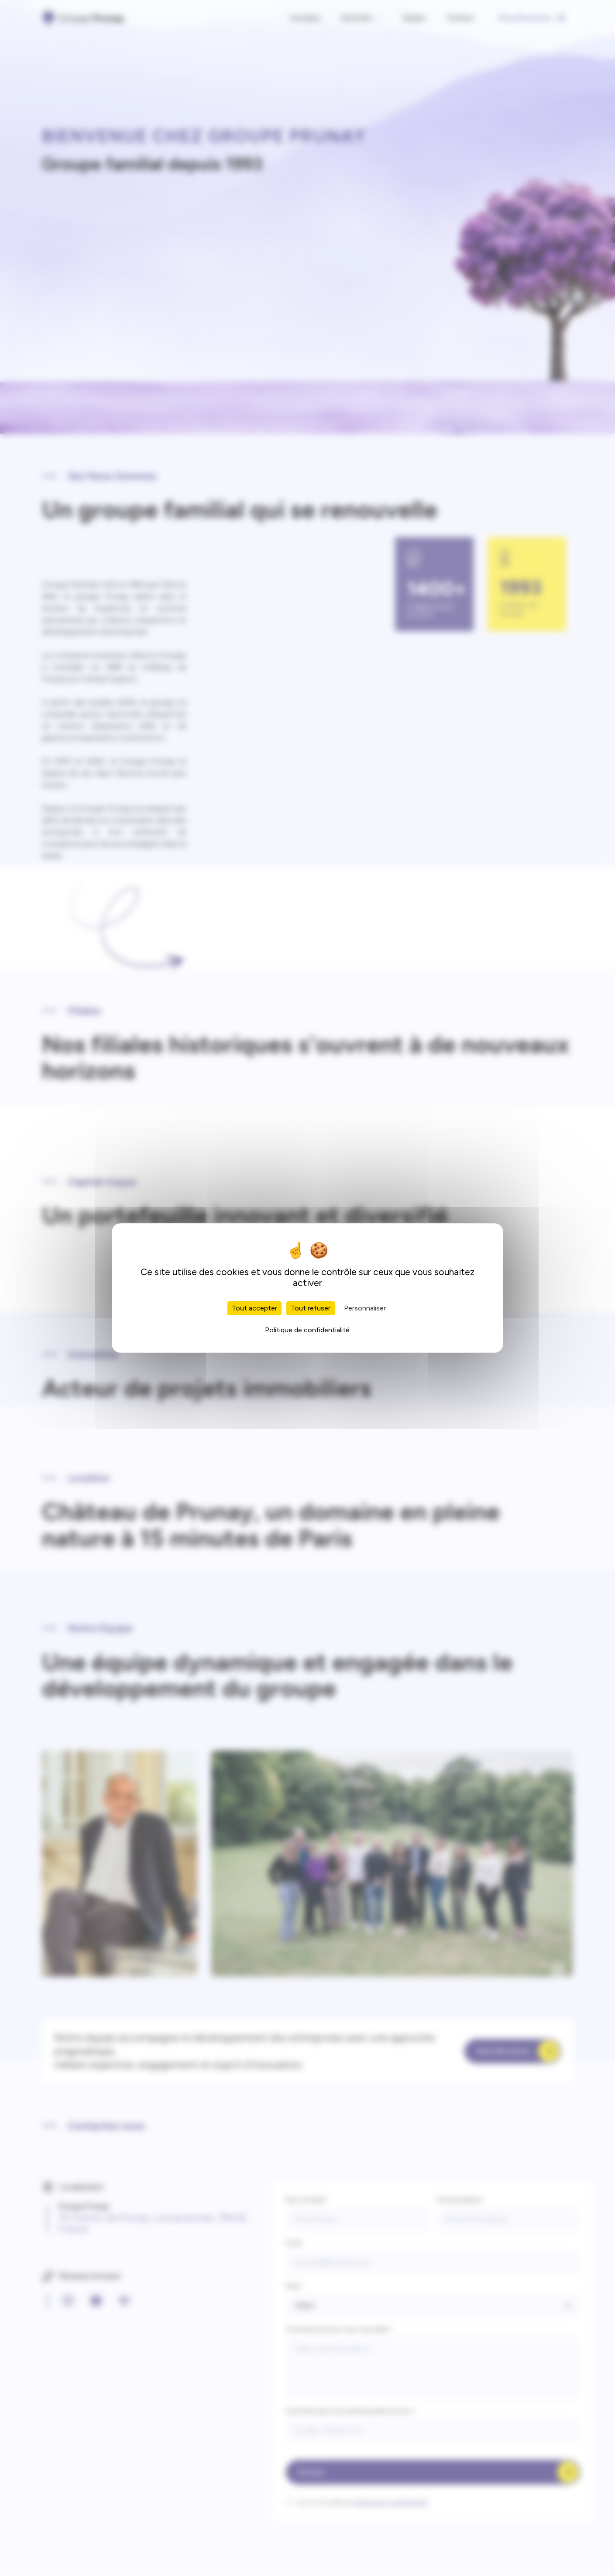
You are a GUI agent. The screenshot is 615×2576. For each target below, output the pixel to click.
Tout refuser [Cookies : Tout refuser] (310, 1308)
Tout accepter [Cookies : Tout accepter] (254, 1308)
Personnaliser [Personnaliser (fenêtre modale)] (365, 1308)
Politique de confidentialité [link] (307, 1330)
